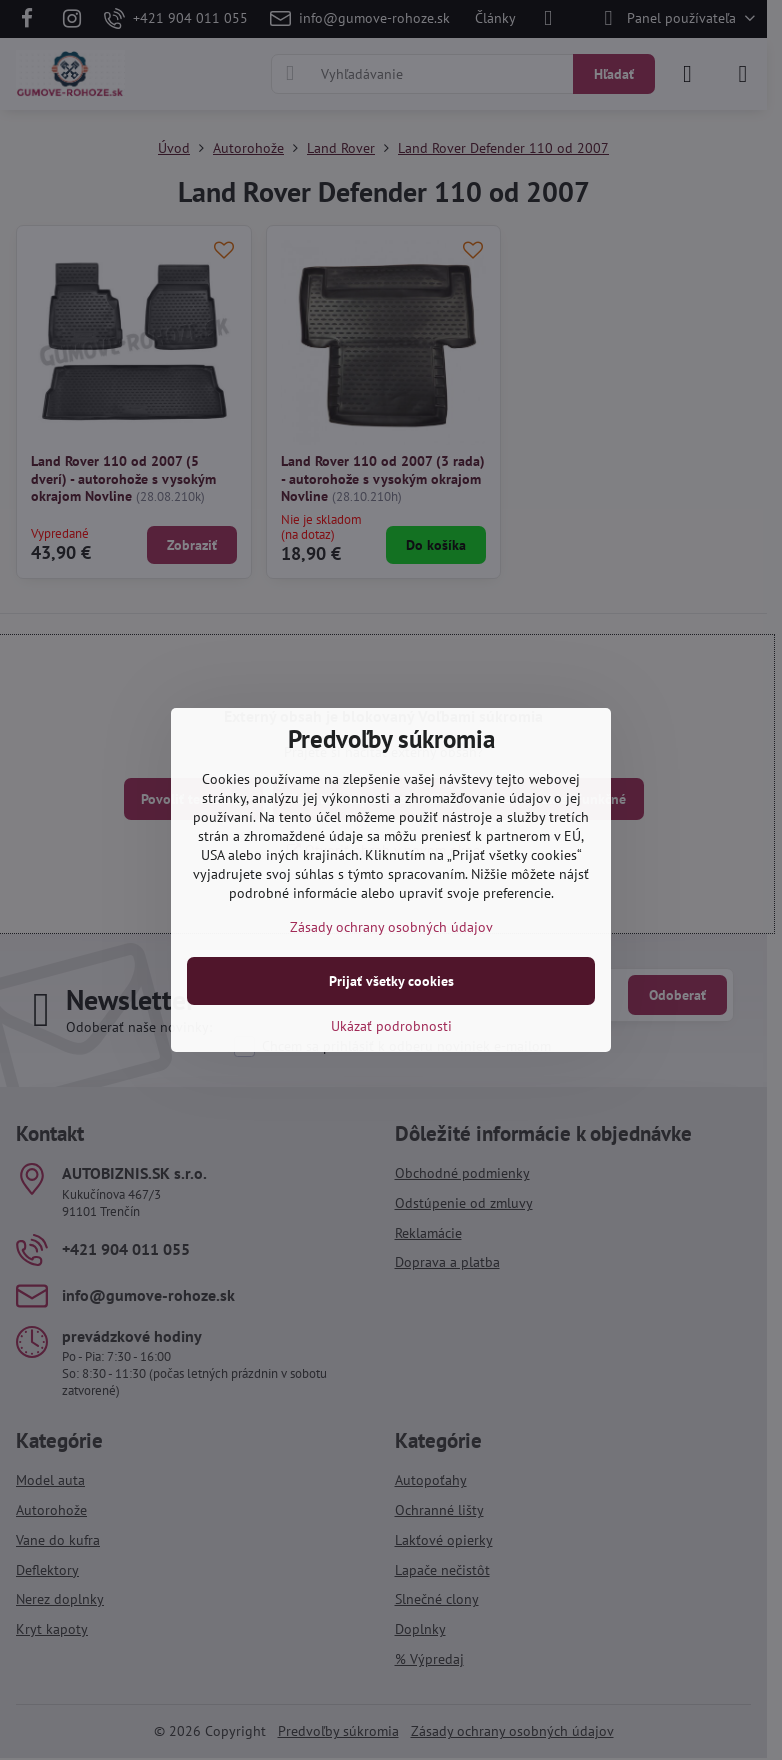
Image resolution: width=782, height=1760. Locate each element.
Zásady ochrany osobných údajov (391, 927)
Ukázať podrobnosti (391, 1026)
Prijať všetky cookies (391, 981)
